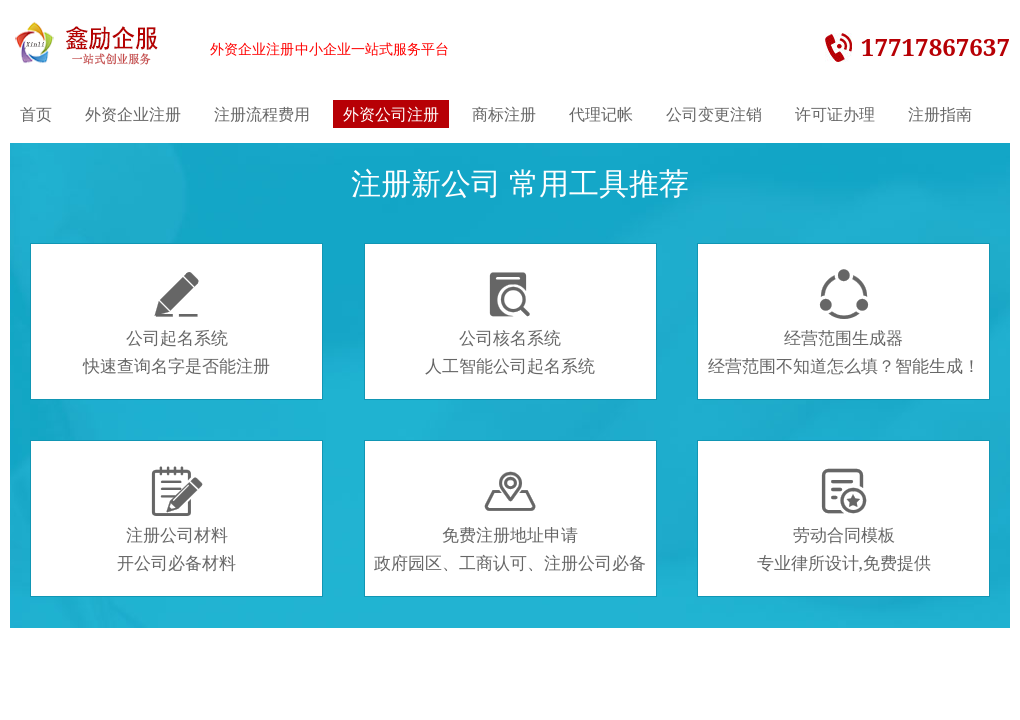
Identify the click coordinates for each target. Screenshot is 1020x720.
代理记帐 (601, 114)
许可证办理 (835, 114)
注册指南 (940, 114)
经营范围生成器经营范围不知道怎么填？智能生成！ (844, 323)
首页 (36, 114)
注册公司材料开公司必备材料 (176, 520)
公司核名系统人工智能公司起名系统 (510, 323)
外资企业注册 (133, 114)
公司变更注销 (714, 114)
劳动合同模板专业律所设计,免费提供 (844, 520)
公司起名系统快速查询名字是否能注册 (176, 323)
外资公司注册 (391, 114)
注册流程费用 (262, 114)
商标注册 (504, 114)
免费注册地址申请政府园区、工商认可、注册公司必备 (510, 520)
